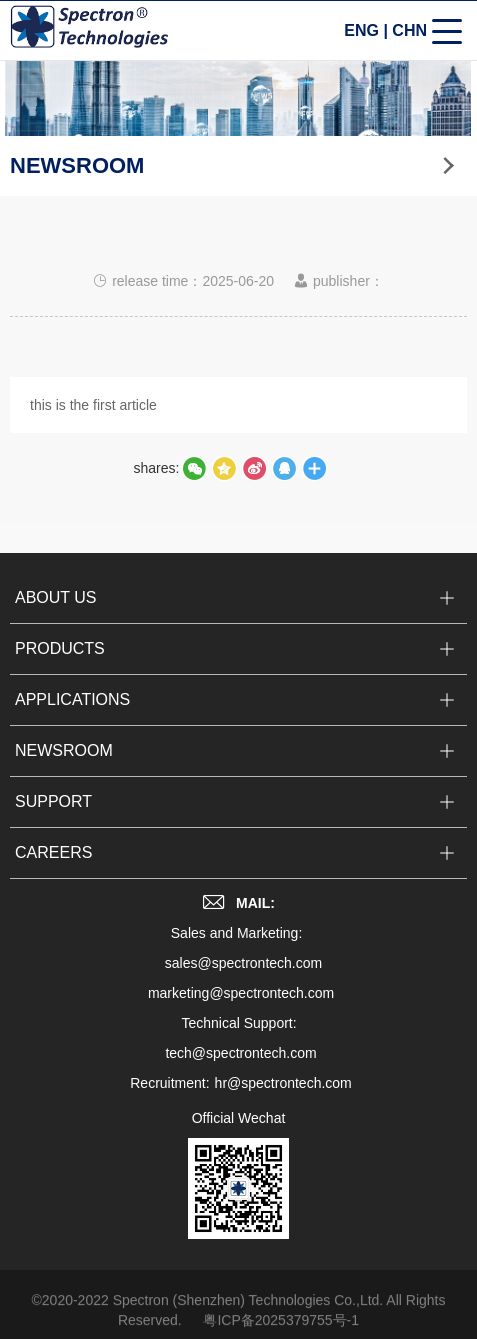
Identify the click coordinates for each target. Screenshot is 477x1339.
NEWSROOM (64, 762)
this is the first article (93, 406)
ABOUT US (56, 609)
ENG (361, 31)
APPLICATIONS (72, 711)
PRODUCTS (60, 660)
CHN (409, 31)
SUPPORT (53, 813)
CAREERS (53, 864)
